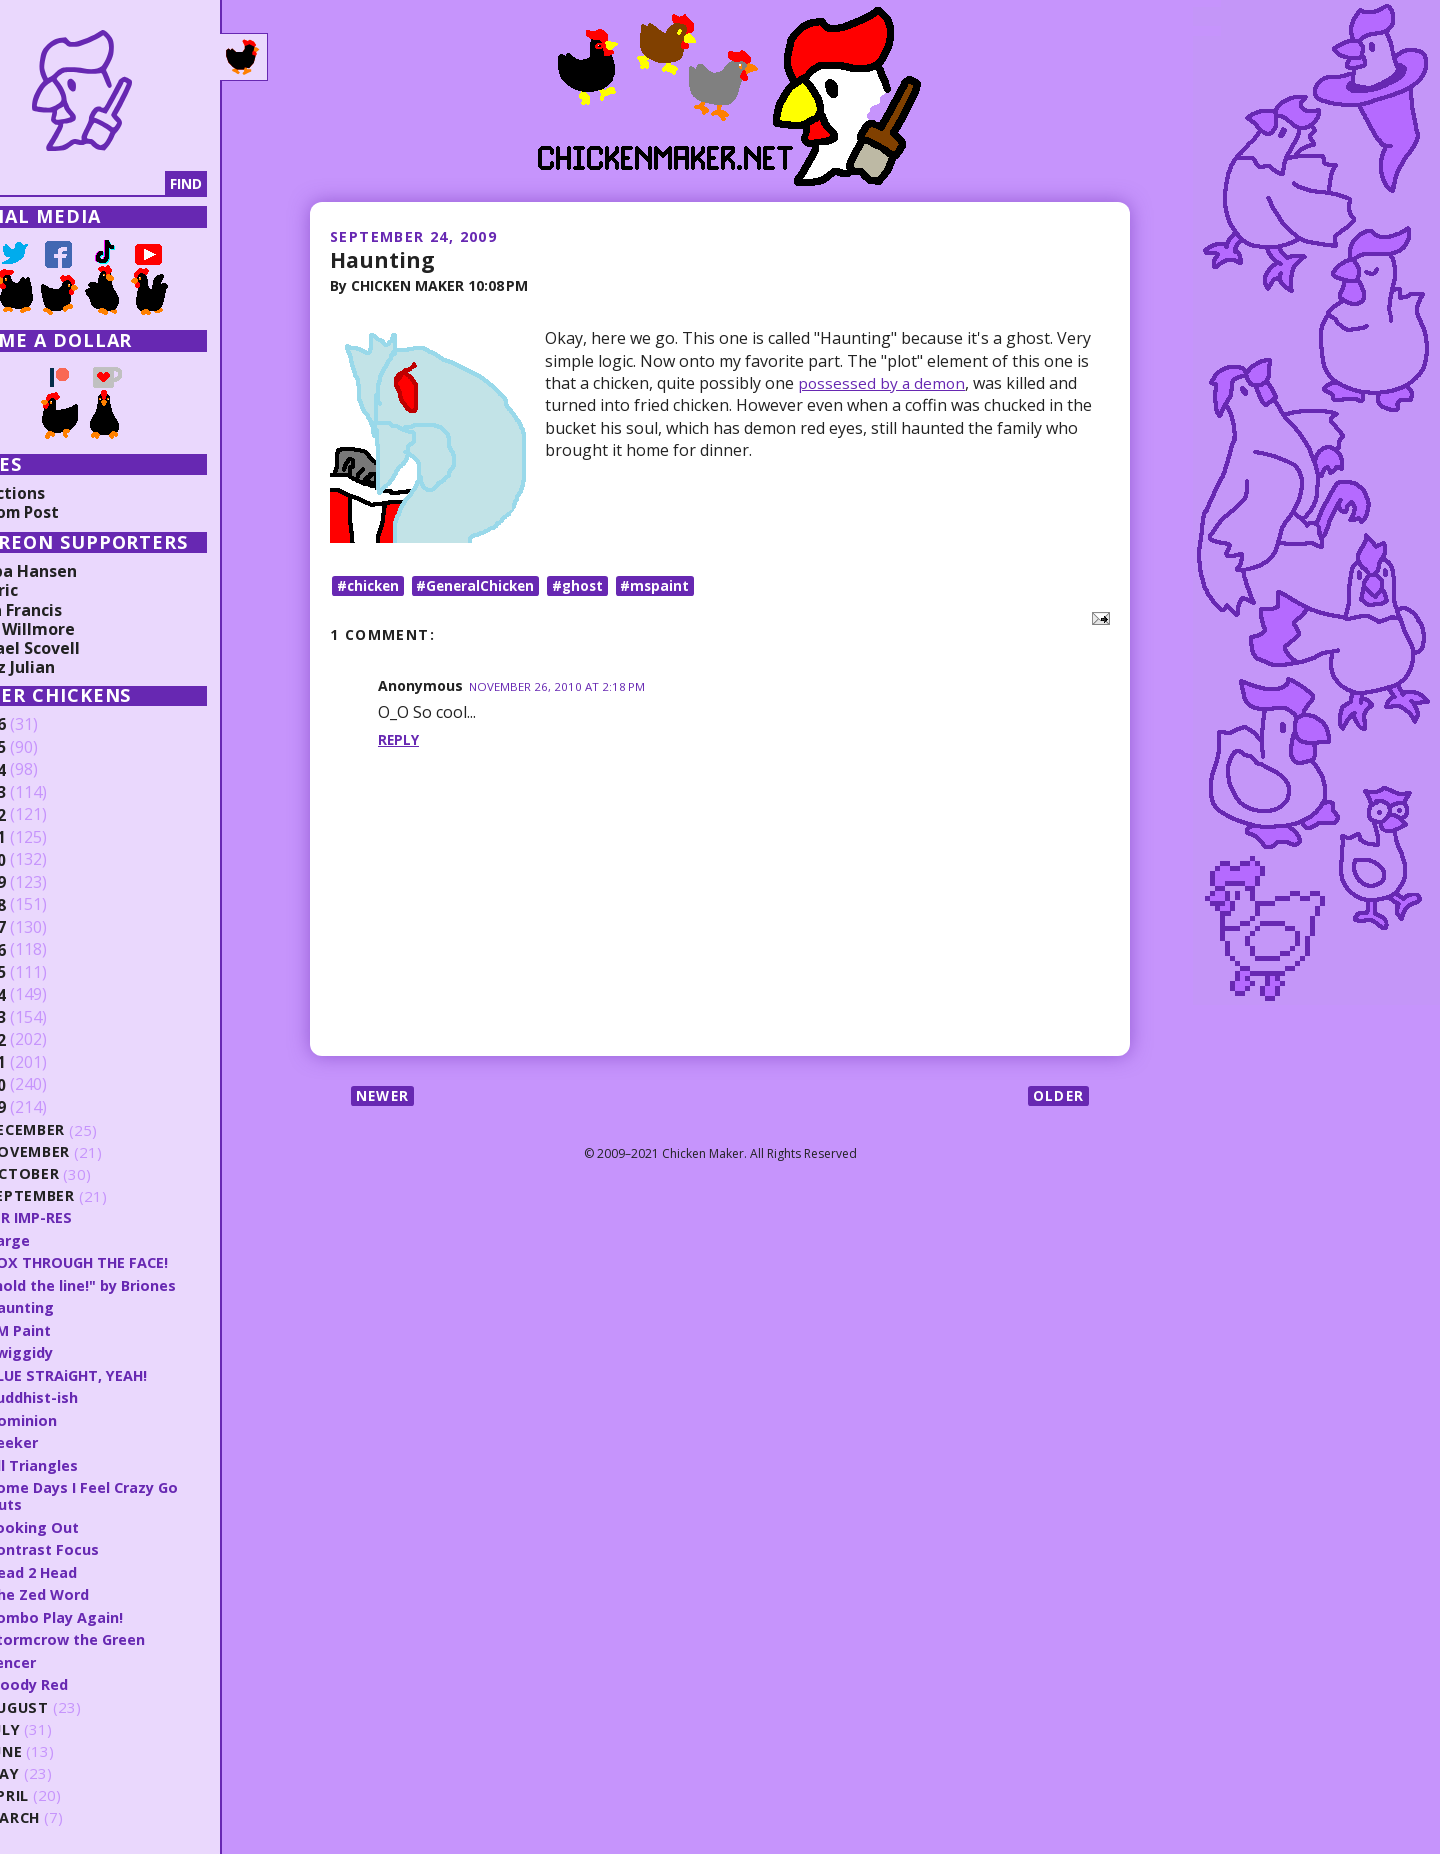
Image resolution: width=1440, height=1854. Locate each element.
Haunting (383, 259)
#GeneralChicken (482, 585)
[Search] (119, 184)
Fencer (70, 1656)
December (86, 1130)
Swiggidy (79, 1351)
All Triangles (91, 1462)
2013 (47, 1018)
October (82, 1174)
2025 (47, 748)
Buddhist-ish (92, 1395)
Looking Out (91, 1523)
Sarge (67, 1239)
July (63, 1724)
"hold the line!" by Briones (142, 1284)
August (77, 1702)
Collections (60, 493)
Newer (384, 1096)
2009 (47, 1108)
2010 (47, 1085)
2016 (47, 950)
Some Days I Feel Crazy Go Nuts (144, 1492)
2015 (47, 973)
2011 (47, 1063)
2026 (47, 725)
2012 (47, 1040)
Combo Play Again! (114, 1612)
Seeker (71, 1440)
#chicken (370, 585)
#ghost (588, 585)
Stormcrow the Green (127, 1634)
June (64, 1746)
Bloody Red (87, 1679)
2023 (47, 793)
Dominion (80, 1417)
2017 (47, 928)
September (90, 1196)
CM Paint (78, 1328)
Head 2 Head (92, 1567)
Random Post (68, 512)
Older (1057, 1096)
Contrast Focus (103, 1545)
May (62, 1768)
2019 (47, 883)
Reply (399, 740)
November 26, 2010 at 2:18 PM (558, 687)
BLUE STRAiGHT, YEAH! (128, 1373)
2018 (47, 905)
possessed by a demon (884, 382)
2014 (47, 995)
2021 (47, 838)
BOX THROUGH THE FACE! (139, 1262)
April (66, 1790)
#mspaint (668, 585)
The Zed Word (98, 1590)
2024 (47, 770)
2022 (47, 815)
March (73, 1812)
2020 (47, 860)
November (88, 1152)
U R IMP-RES (89, 1217)
